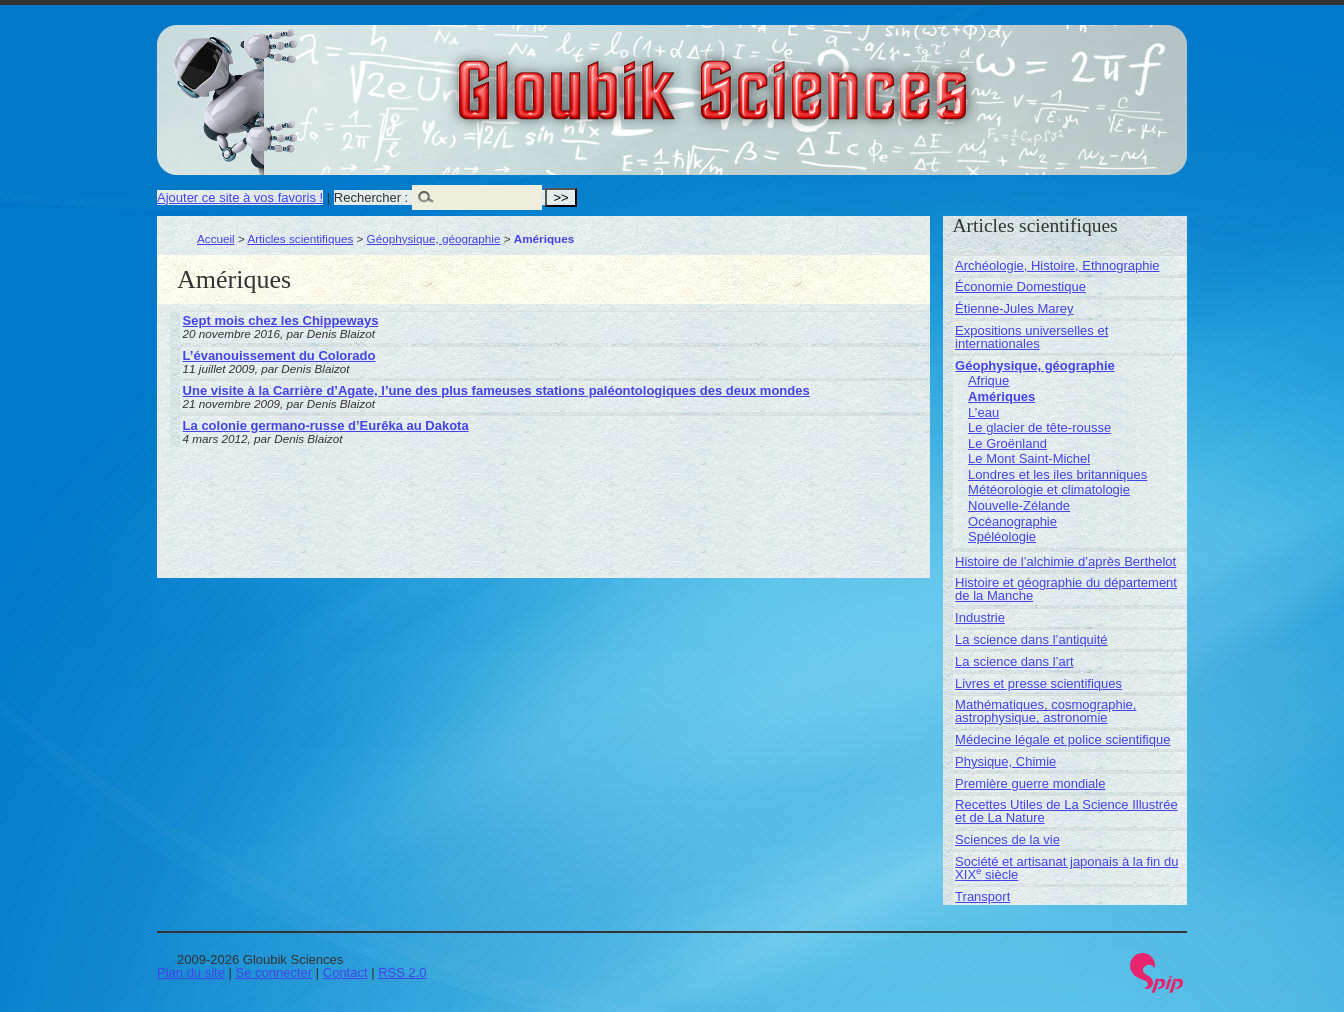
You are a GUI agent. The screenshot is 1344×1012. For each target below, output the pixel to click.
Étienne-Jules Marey (1014, 308)
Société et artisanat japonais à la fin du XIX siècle (1066, 868)
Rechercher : (371, 197)
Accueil (216, 238)
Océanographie (1012, 521)
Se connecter (274, 972)
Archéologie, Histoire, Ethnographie (1057, 265)
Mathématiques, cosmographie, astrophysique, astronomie (1045, 711)
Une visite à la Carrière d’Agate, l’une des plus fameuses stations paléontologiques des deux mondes (496, 390)
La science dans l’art (1014, 661)
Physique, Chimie (1005, 761)
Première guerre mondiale (1030, 783)
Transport (982, 896)
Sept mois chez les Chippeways (281, 320)
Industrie (980, 617)
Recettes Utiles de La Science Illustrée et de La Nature (1066, 811)
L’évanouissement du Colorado (279, 355)
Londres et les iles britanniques (1057, 474)
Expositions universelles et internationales (1031, 337)
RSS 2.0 (402, 972)
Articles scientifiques (300, 238)
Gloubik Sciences (825, 78)
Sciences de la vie (1007, 839)
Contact (345, 972)
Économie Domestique (1020, 286)
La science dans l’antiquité (1031, 639)
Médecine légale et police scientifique (1062, 739)
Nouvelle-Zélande (1019, 505)
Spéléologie (1002, 536)
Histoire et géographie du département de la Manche (1066, 589)
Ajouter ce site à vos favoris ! (240, 197)
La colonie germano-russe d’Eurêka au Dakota (326, 425)
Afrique (988, 380)
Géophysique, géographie (434, 238)
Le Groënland (1007, 443)
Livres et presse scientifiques (1038, 683)
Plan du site (191, 972)
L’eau (983, 412)
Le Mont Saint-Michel (1029, 458)
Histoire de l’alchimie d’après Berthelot (1065, 561)
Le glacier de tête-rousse (1039, 427)
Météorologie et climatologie (1049, 489)
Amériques (1001, 396)
